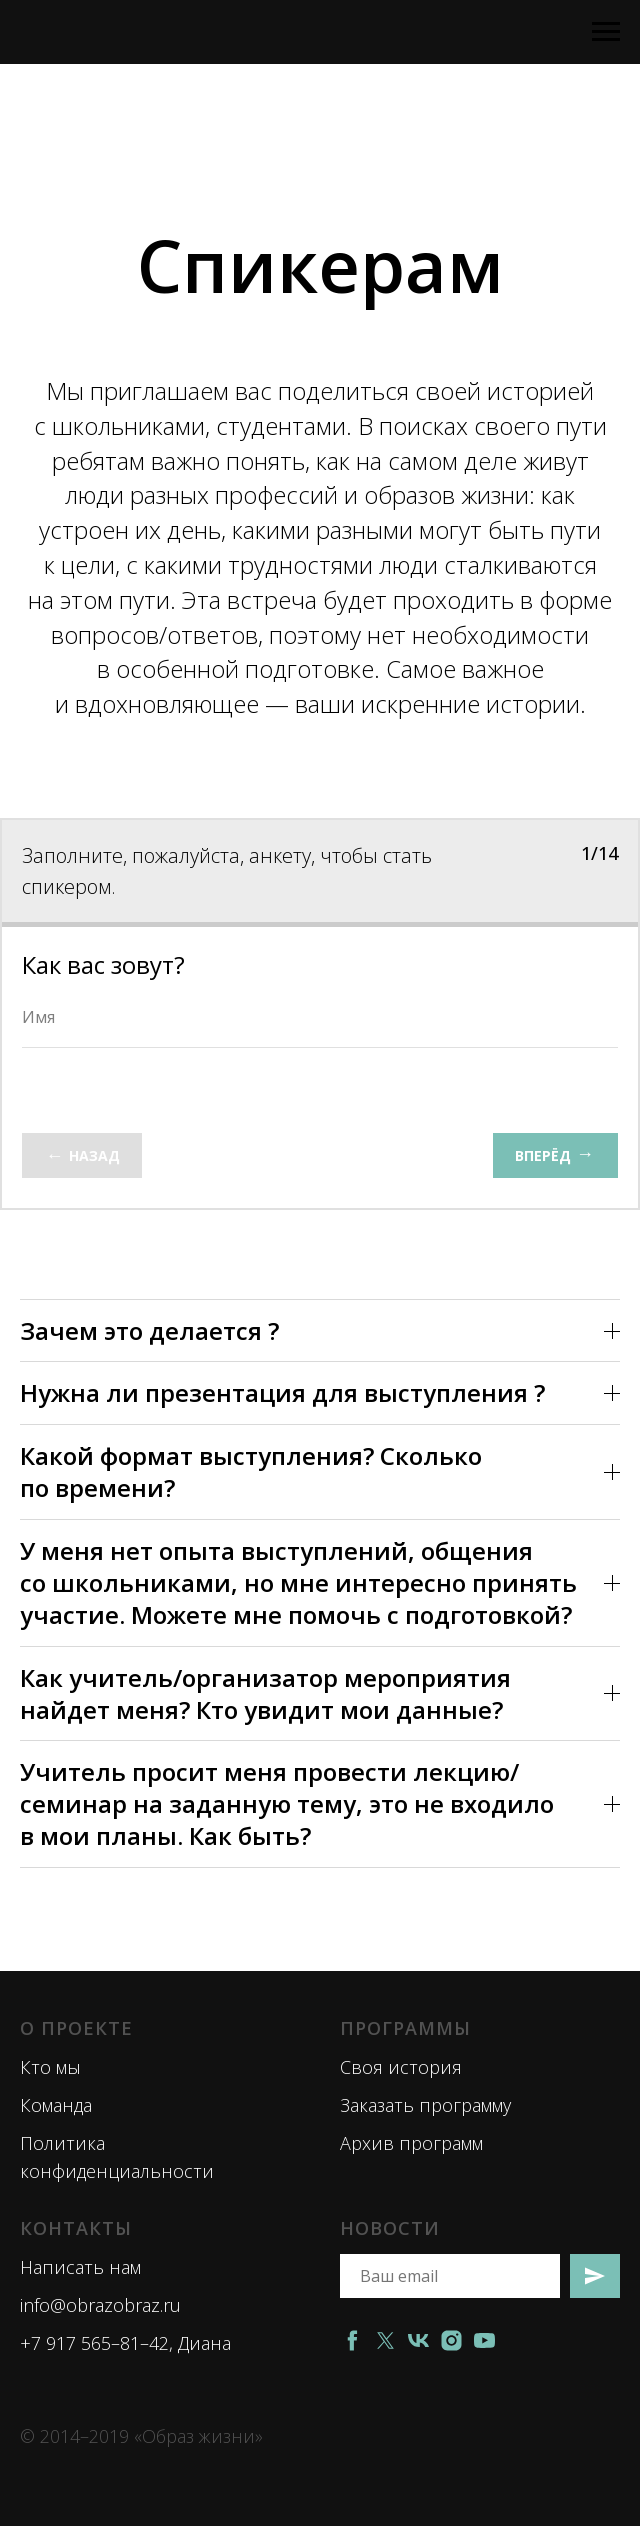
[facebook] (352, 2340)
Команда (56, 2105)
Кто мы (50, 2067)
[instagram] (451, 2340)
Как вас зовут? (103, 964)
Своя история (401, 2067)
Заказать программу (425, 2105)
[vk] (418, 2340)
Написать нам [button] (80, 2267)
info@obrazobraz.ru (100, 2305)
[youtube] (484, 2340)
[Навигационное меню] (606, 32)
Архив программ (411, 2143)
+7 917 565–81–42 (94, 2343)
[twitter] (385, 2340)
